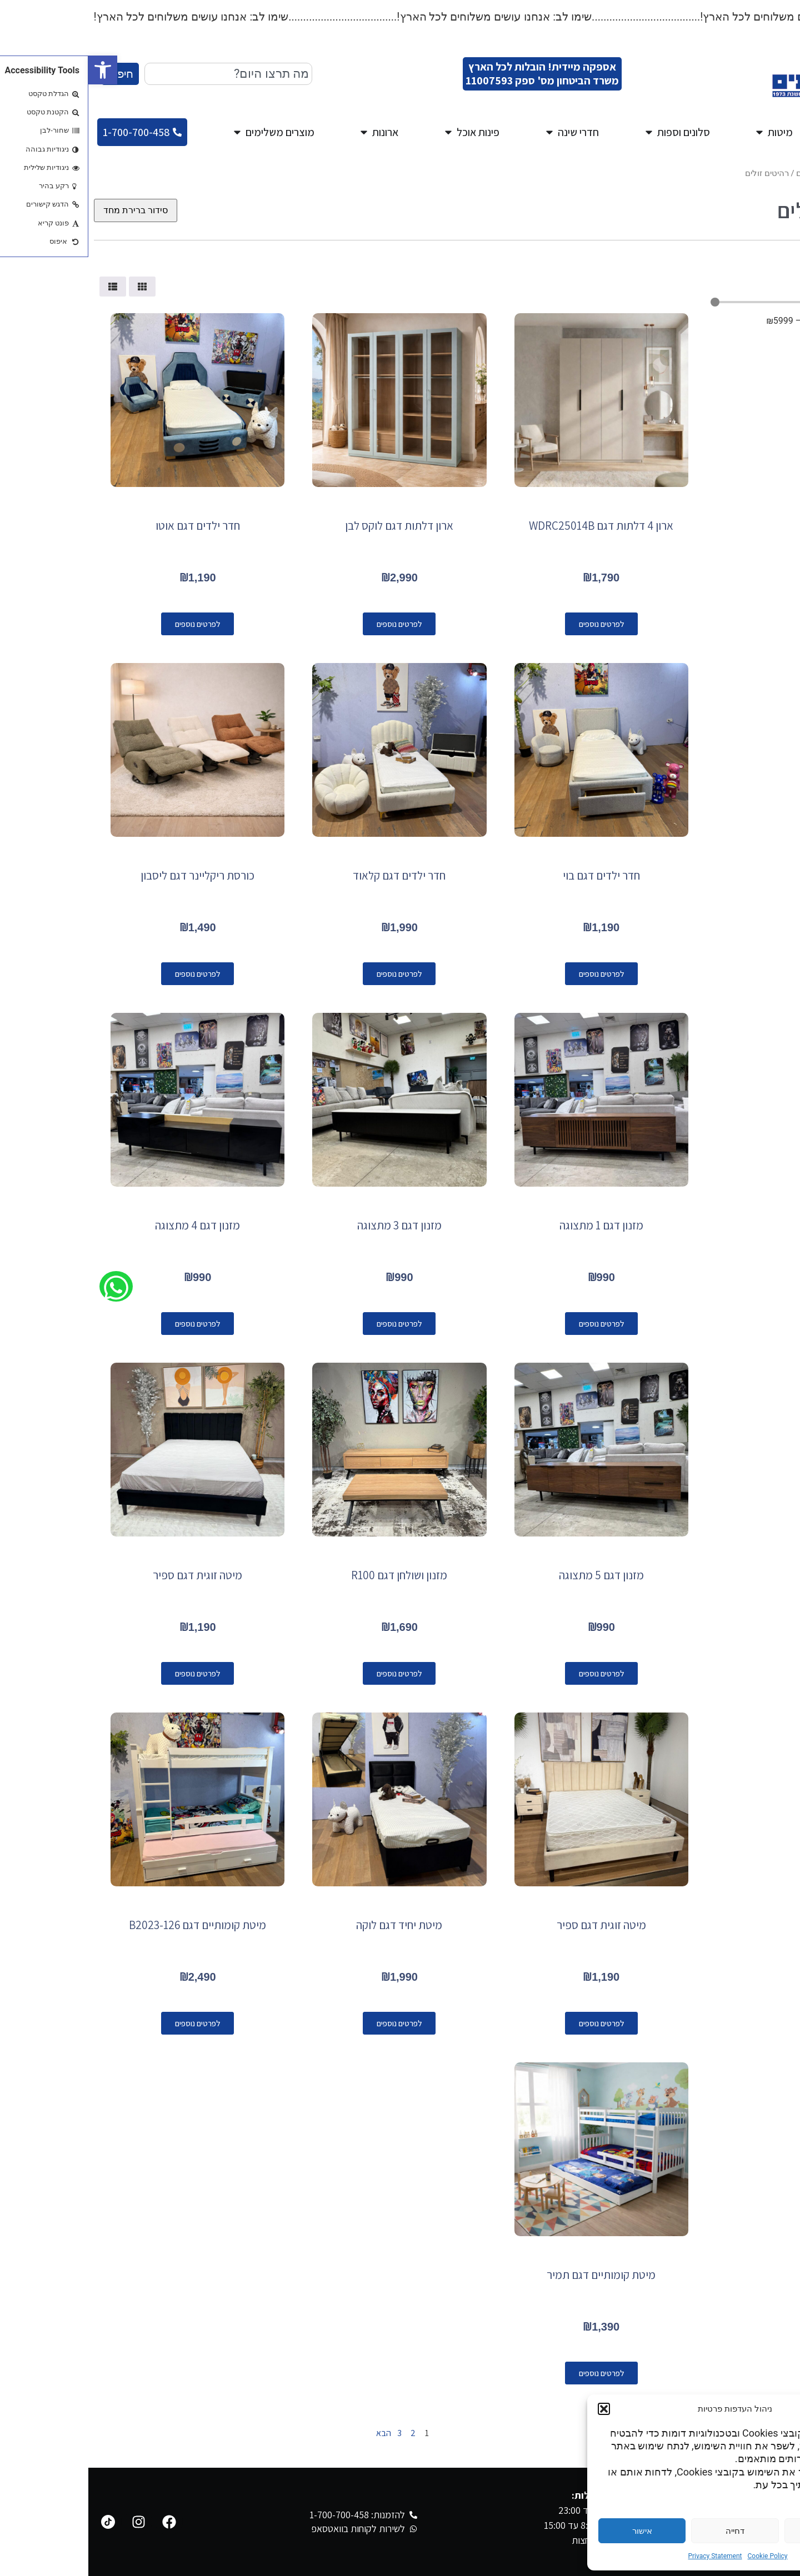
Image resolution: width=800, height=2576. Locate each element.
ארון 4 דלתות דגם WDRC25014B (513, 525)
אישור (554, 2531)
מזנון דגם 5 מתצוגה (513, 1575)
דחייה (646, 2531)
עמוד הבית (775, 173)
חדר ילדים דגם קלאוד (310, 875)
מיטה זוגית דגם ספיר (109, 1575)
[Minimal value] (705, 302)
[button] (14, 70)
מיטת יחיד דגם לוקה (311, 1924)
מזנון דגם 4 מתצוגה (109, 1225)
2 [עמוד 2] (324, 2433)
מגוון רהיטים (729, 173)
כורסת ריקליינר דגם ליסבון (109, 875)
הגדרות (739, 2531)
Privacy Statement (626, 2556)
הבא (290, 2433)
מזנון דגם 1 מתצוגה (513, 1225)
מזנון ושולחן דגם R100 (311, 1575)
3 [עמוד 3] (311, 2433)
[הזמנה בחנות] (47, 210)
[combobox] (140, 74)
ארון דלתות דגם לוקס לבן (311, 525)
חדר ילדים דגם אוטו (109, 525)
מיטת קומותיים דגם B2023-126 (109, 1924)
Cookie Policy (679, 2556)
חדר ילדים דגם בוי (513, 875)
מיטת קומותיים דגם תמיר (512, 2274)
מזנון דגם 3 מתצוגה (311, 1225)
